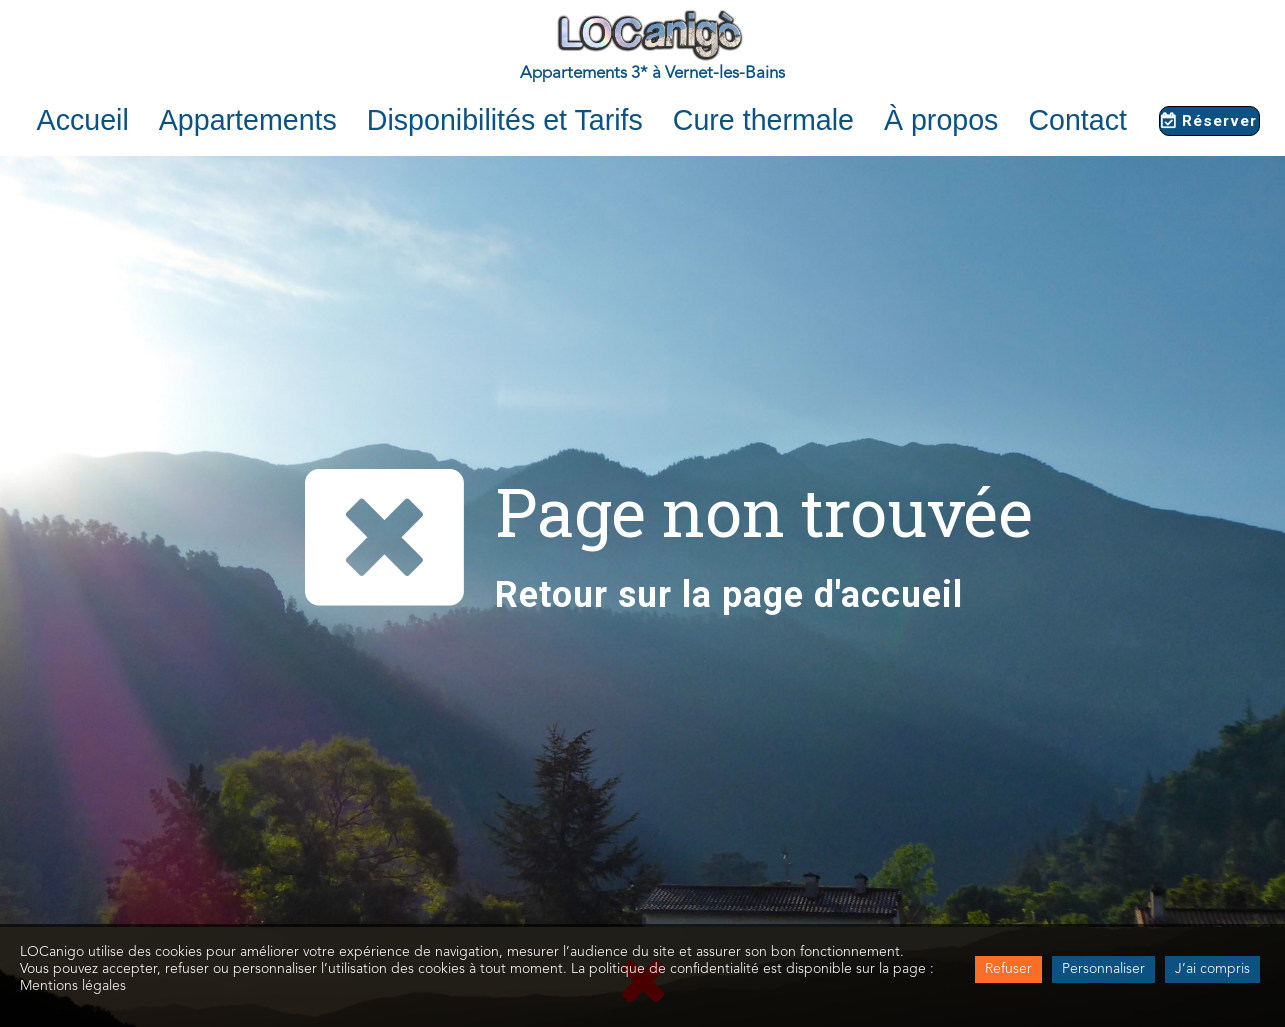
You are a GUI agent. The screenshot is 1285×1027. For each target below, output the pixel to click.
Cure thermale (763, 120)
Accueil (83, 120)
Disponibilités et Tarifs (505, 120)
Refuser (1008, 969)
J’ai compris (1212, 969)
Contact (1077, 120)
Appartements (248, 120)
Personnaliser (1103, 969)
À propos (941, 120)
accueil (902, 595)
